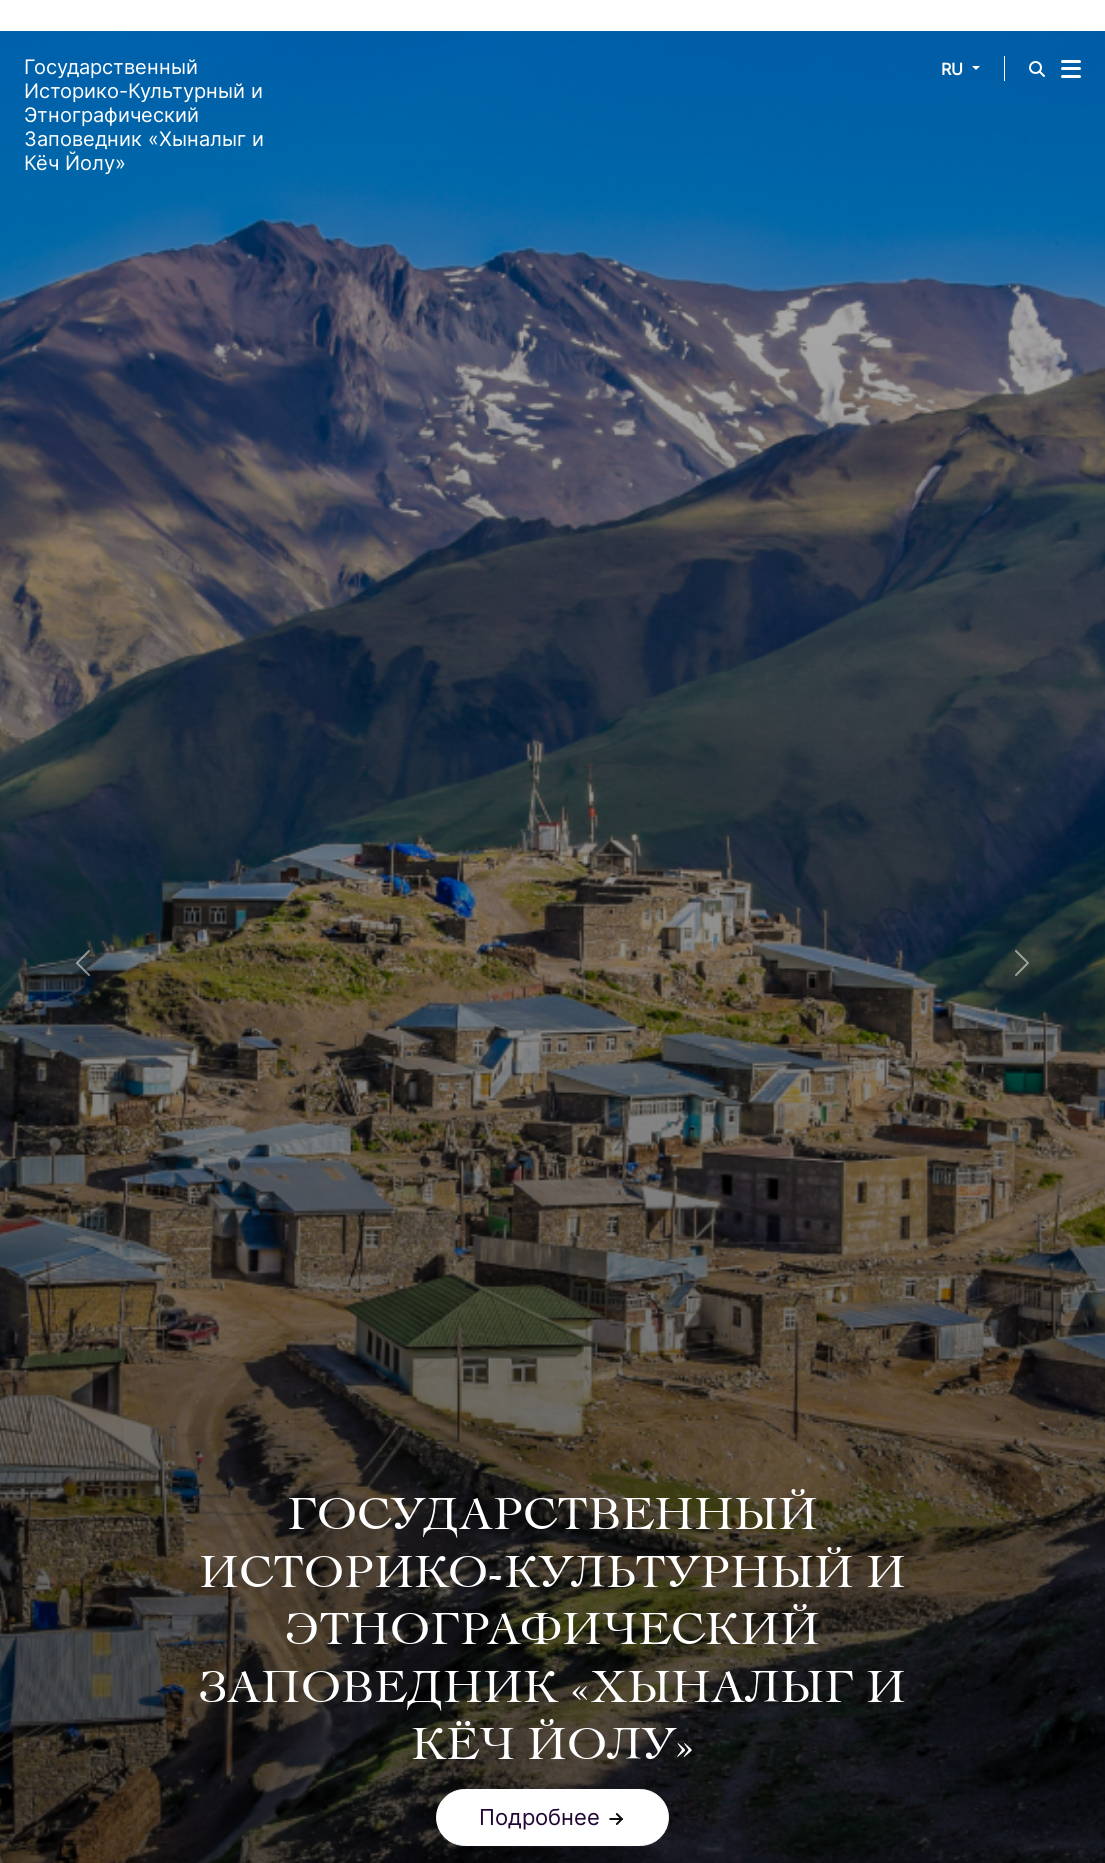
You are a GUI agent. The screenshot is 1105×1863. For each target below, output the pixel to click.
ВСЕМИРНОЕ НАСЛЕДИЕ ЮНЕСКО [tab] (363, 1521)
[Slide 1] (553, 1334)
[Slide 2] (569, 1334)
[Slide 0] (537, 1334)
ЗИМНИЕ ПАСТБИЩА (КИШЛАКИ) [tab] (745, 1521)
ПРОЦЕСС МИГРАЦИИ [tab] (747, 1567)
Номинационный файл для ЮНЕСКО (383, 1816)
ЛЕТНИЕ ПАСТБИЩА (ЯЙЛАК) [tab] (392, 1567)
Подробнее (552, 1278)
